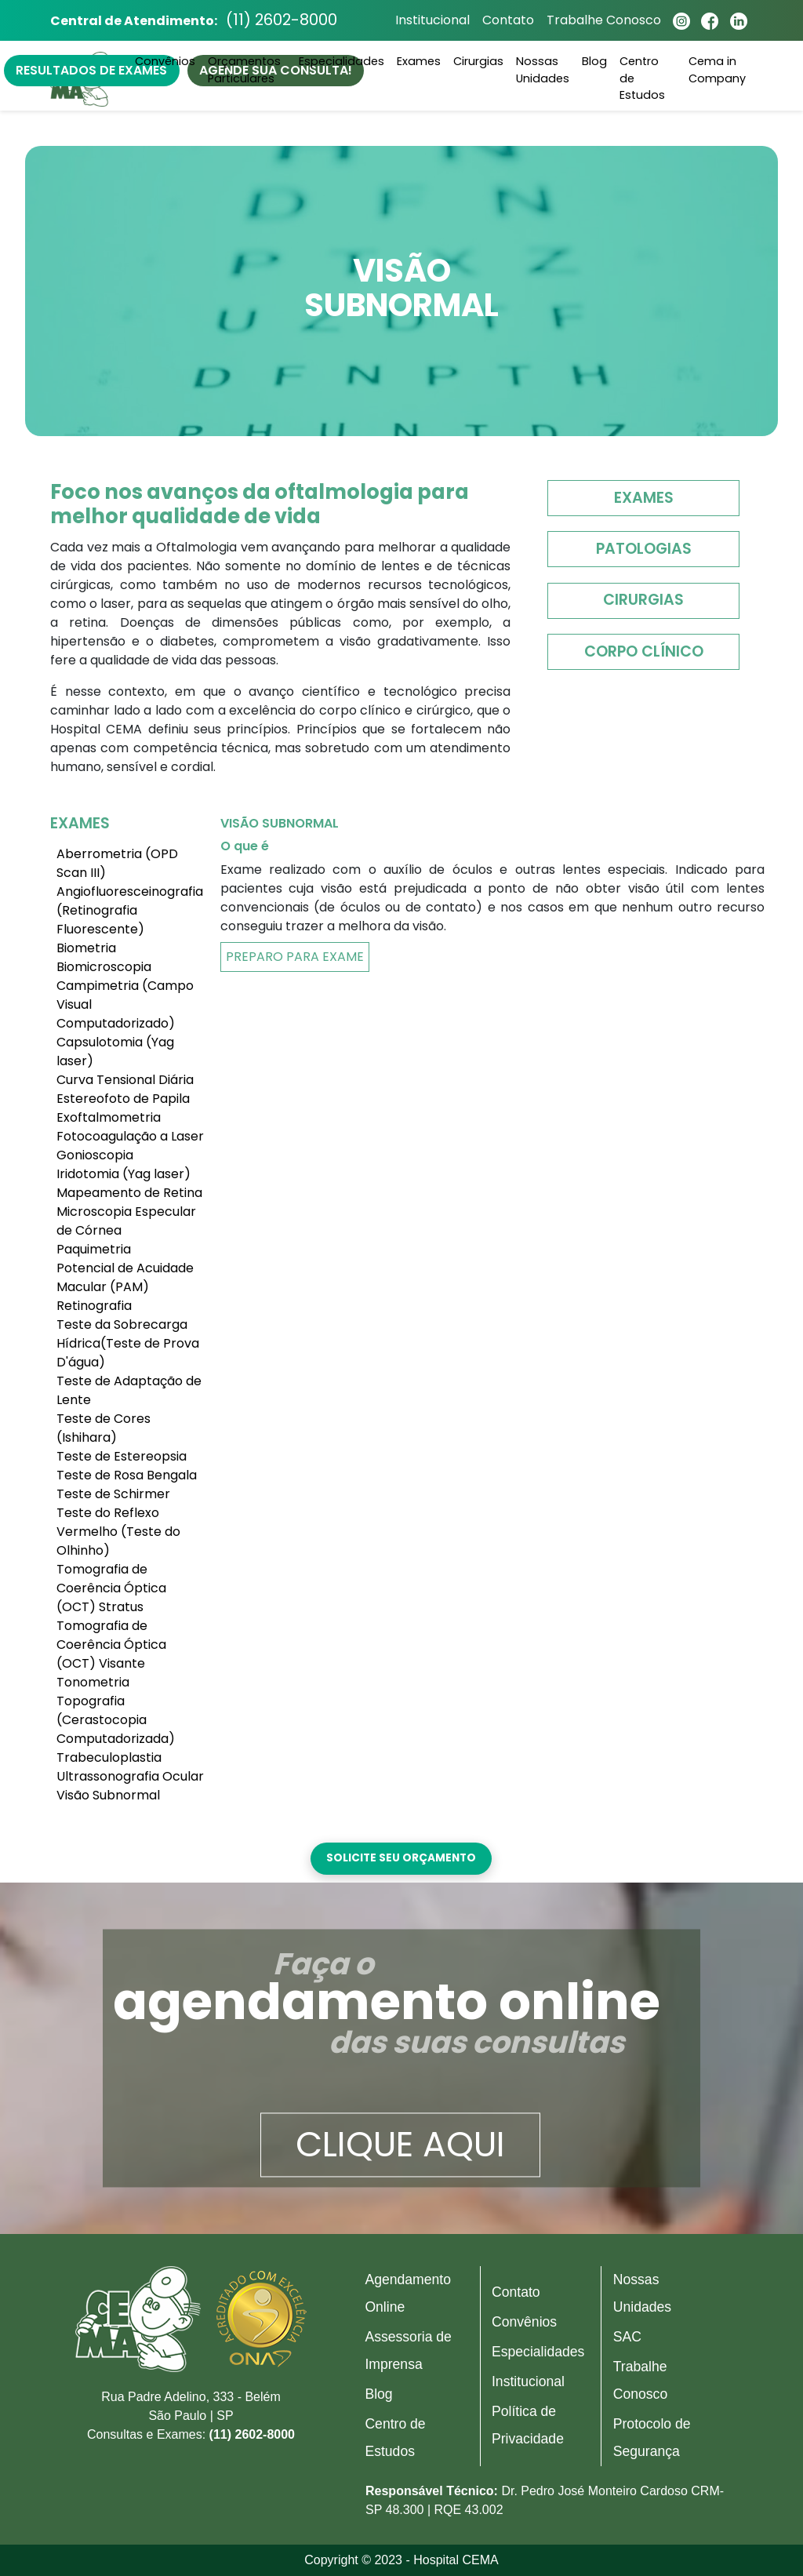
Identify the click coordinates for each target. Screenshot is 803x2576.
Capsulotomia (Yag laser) (115, 1051)
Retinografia (94, 1306)
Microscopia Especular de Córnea (126, 1220)
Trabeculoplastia (109, 1757)
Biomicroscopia (103, 967)
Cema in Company (717, 72)
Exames (644, 497)
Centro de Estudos (642, 80)
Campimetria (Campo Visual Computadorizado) (125, 1004)
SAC (627, 2337)
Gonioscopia (94, 1155)
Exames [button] (419, 63)
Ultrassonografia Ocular (130, 1776)
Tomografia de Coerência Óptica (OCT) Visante (111, 1644)
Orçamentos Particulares (244, 72)
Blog (594, 63)
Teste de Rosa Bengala (126, 1475)
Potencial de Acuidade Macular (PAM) (125, 1277)
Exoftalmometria (108, 1117)
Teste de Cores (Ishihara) (103, 1428)
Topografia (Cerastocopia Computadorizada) (115, 1720)
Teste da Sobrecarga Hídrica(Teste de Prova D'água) (127, 1343)
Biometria (86, 948)
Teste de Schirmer (113, 1494)
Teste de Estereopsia (121, 1456)
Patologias (644, 548)
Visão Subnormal (108, 1795)
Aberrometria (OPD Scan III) (117, 863)
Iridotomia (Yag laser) (123, 1174)
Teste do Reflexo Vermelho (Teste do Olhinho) (118, 1531)
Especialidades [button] (341, 63)
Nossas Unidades (542, 72)
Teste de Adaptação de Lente (129, 1390)
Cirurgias (643, 599)
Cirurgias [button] (478, 63)
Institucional (428, 22)
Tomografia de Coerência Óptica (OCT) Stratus (111, 1588)
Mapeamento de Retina (129, 1193)
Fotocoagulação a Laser (130, 1136)
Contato (504, 22)
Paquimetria (93, 1249)
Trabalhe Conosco (600, 22)
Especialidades (538, 2352)
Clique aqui (400, 2145)
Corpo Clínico (643, 651)
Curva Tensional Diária (125, 1080)
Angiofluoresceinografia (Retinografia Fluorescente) (129, 910)
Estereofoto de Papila (123, 1099)
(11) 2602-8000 (286, 21)
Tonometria (92, 1682)
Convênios (165, 63)
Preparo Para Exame (295, 957)
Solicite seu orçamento (401, 1857)
